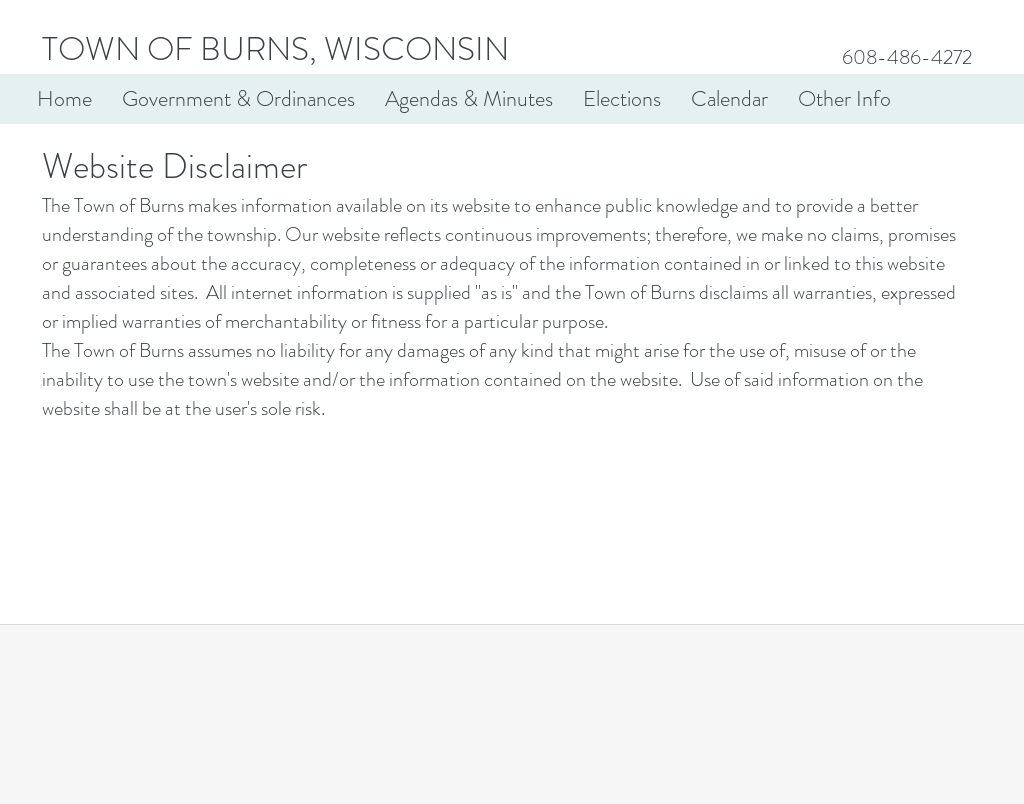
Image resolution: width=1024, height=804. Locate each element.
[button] (238, 99)
